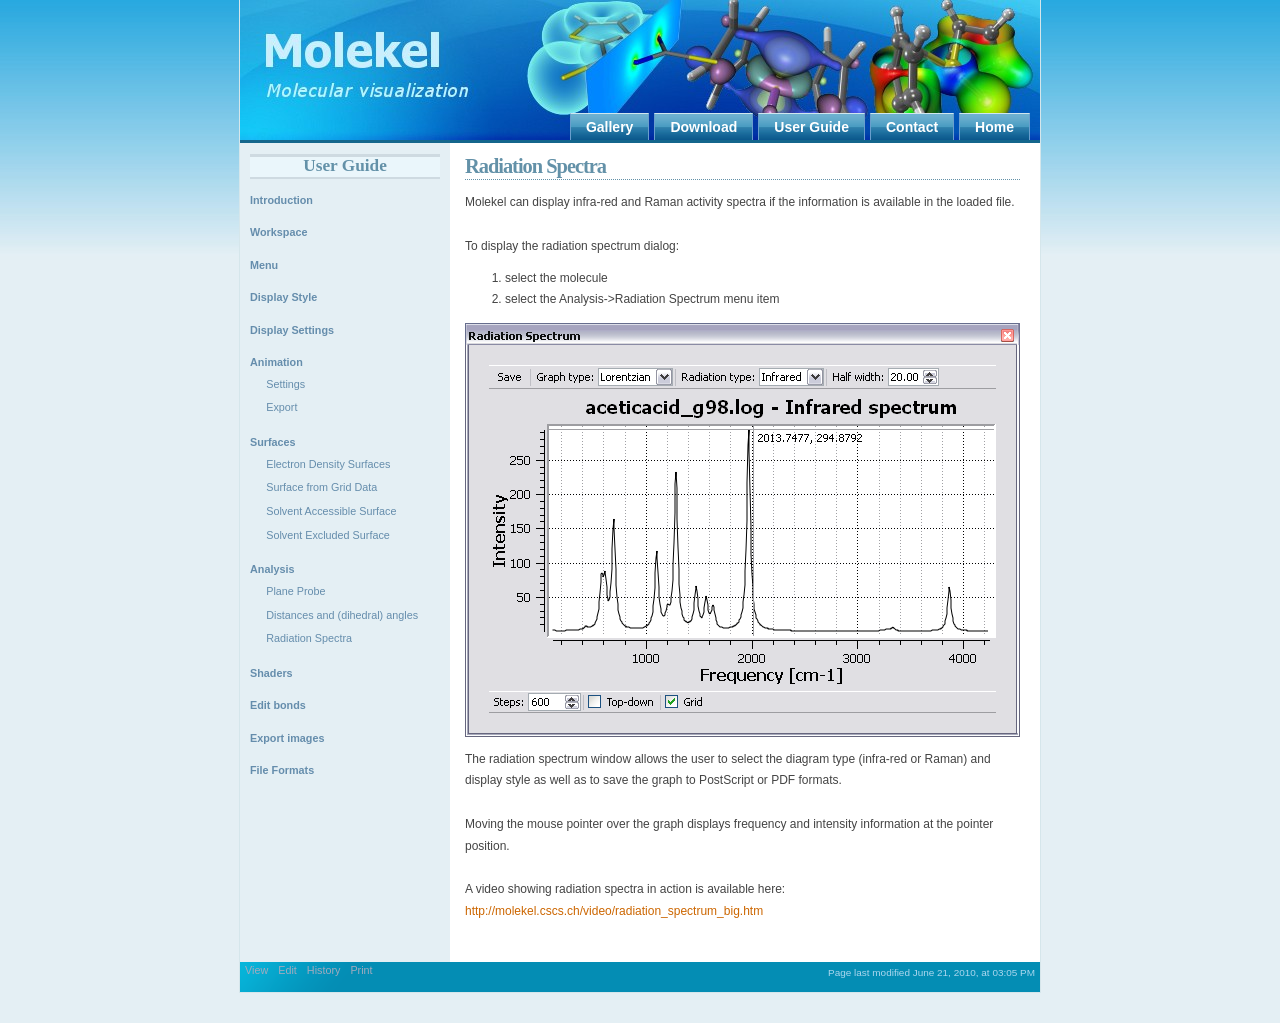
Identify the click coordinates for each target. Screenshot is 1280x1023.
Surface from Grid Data (321, 487)
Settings (285, 384)
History (324, 970)
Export (281, 407)
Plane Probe (295, 591)
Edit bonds (278, 705)
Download (703, 127)
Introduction (281, 200)
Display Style (283, 297)
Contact (912, 127)
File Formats (282, 770)
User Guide (811, 127)
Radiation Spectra (535, 166)
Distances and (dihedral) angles (342, 615)
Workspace (278, 232)
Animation (276, 362)
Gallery (609, 127)
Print (361, 970)
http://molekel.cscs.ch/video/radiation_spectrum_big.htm (614, 911)
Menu (264, 265)
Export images (287, 738)
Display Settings (292, 330)
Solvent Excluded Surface (328, 535)
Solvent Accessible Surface (331, 511)
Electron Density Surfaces (328, 464)
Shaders (271, 673)
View (256, 970)
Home (994, 127)
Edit (287, 970)
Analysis (272, 569)
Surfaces (273, 442)
